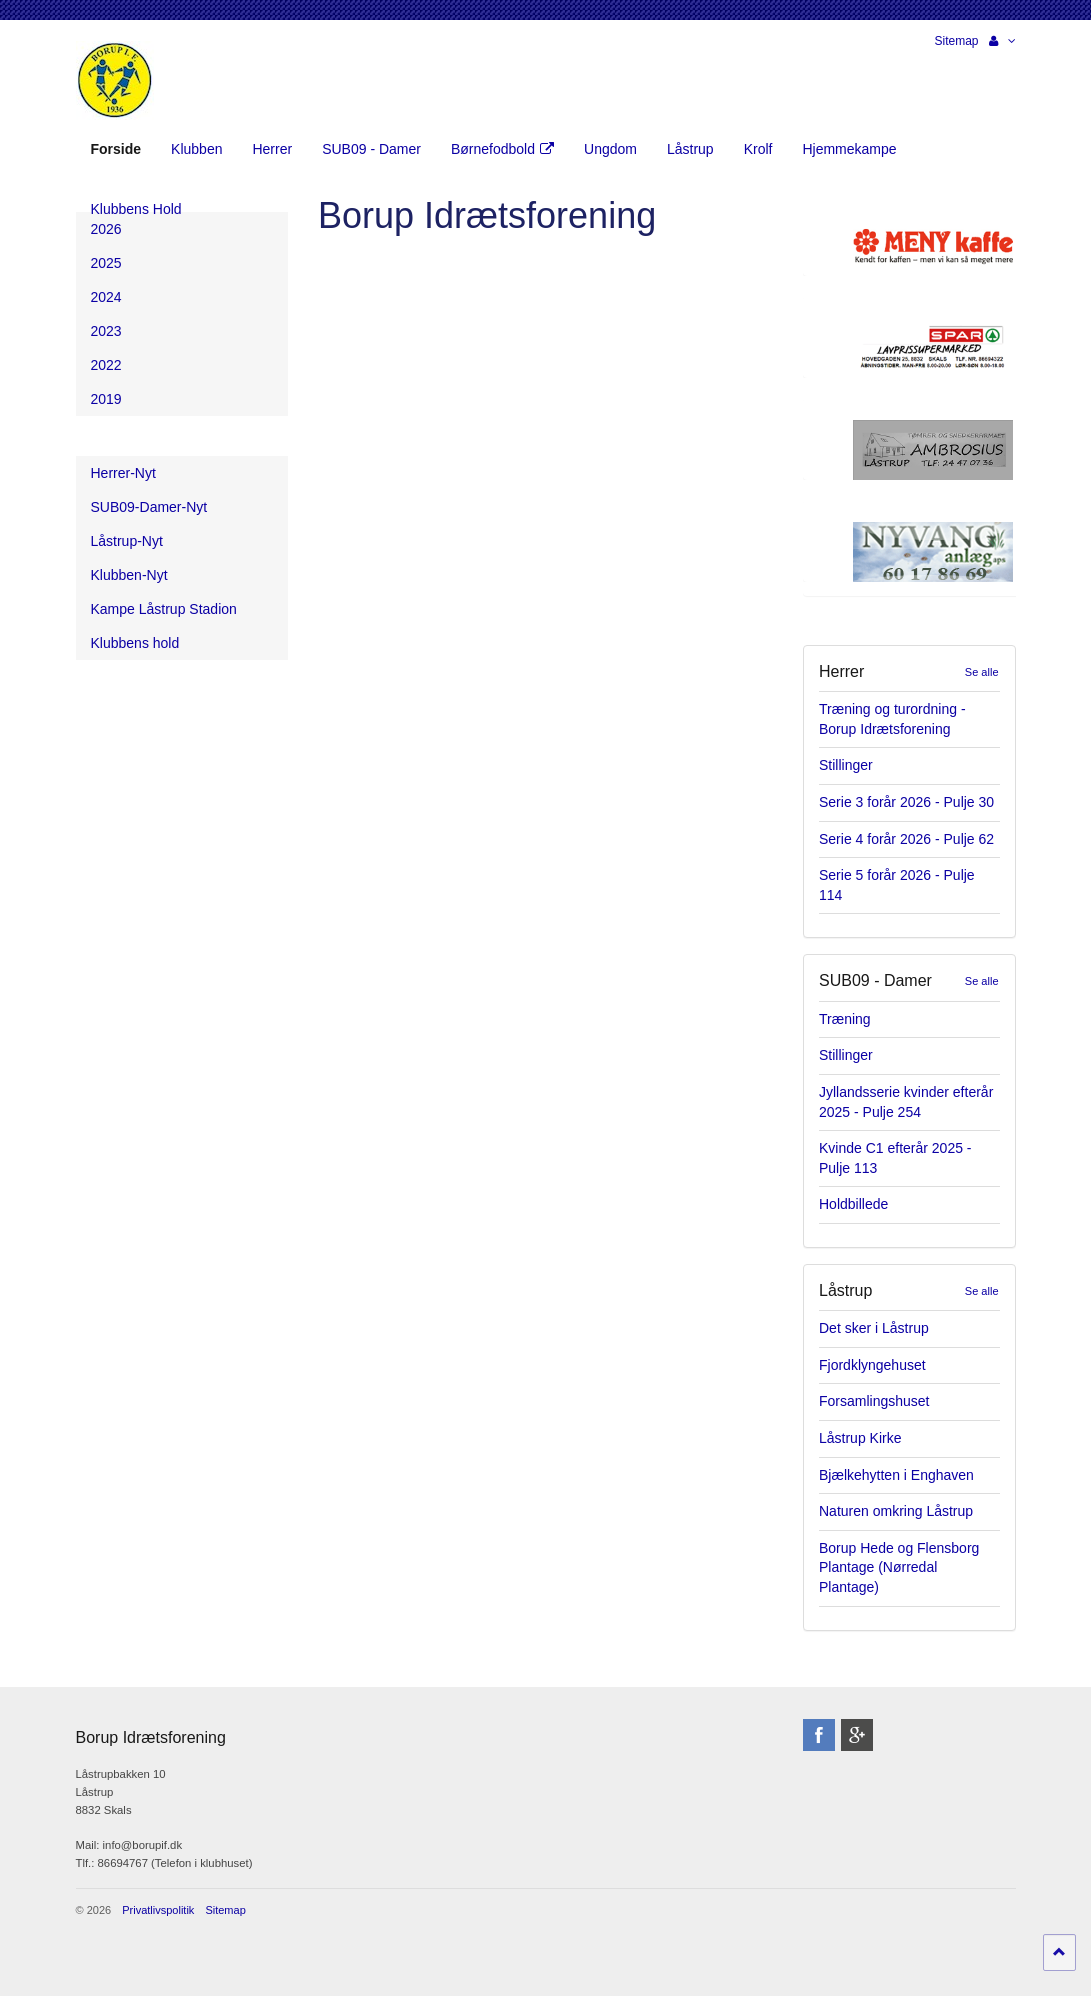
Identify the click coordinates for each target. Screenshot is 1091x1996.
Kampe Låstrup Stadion (164, 609)
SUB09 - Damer (371, 149)
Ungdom (610, 149)
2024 (106, 297)
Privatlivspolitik (158, 1910)
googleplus (857, 1735)
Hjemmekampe (849, 149)
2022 (106, 365)
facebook (819, 1735)
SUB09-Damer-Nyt (149, 507)
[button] (1002, 41)
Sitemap (956, 41)
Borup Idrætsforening (115, 80)
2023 (106, 331)
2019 (106, 399)
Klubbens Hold (136, 209)
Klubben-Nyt (129, 575)
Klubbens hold (135, 643)
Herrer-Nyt (123, 473)
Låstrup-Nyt (127, 541)
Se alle (982, 672)
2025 (106, 263)
